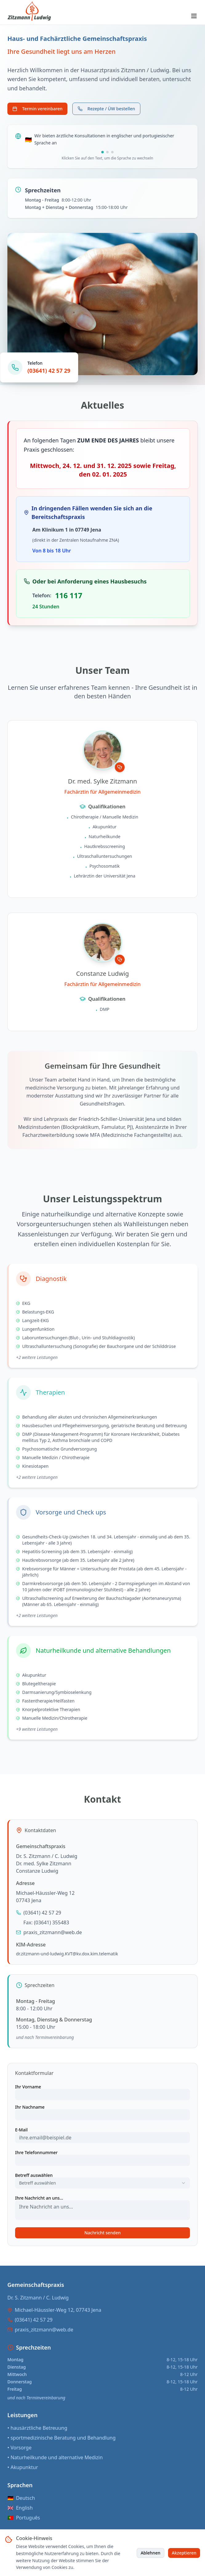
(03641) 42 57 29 (48, 370)
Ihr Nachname (30, 2107)
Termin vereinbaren (37, 109)
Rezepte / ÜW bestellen (106, 109)
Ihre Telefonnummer (36, 2152)
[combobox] (102, 2183)
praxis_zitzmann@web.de (52, 1932)
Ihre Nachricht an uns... (39, 2198)
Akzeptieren (184, 2553)
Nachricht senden (102, 2233)
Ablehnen (150, 2553)
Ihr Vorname (28, 2087)
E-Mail (21, 2130)
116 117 (68, 595)
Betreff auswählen (34, 2175)
